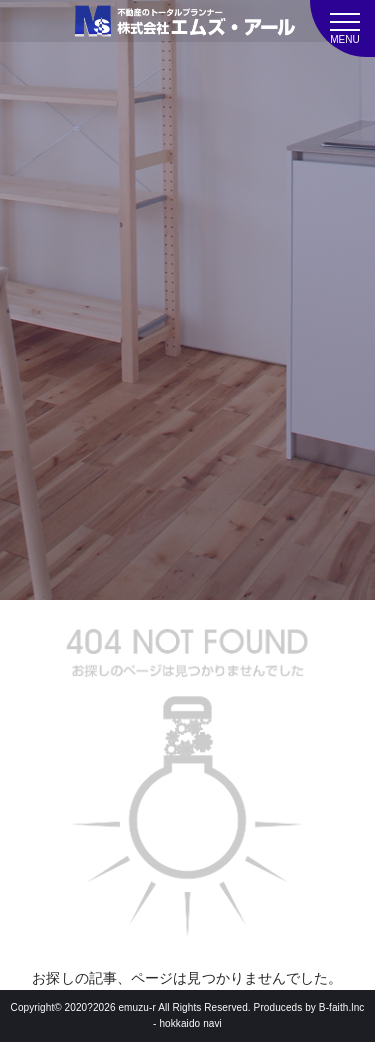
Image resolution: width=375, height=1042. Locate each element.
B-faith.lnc (342, 1007)
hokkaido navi (190, 1023)
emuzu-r (136, 1007)
